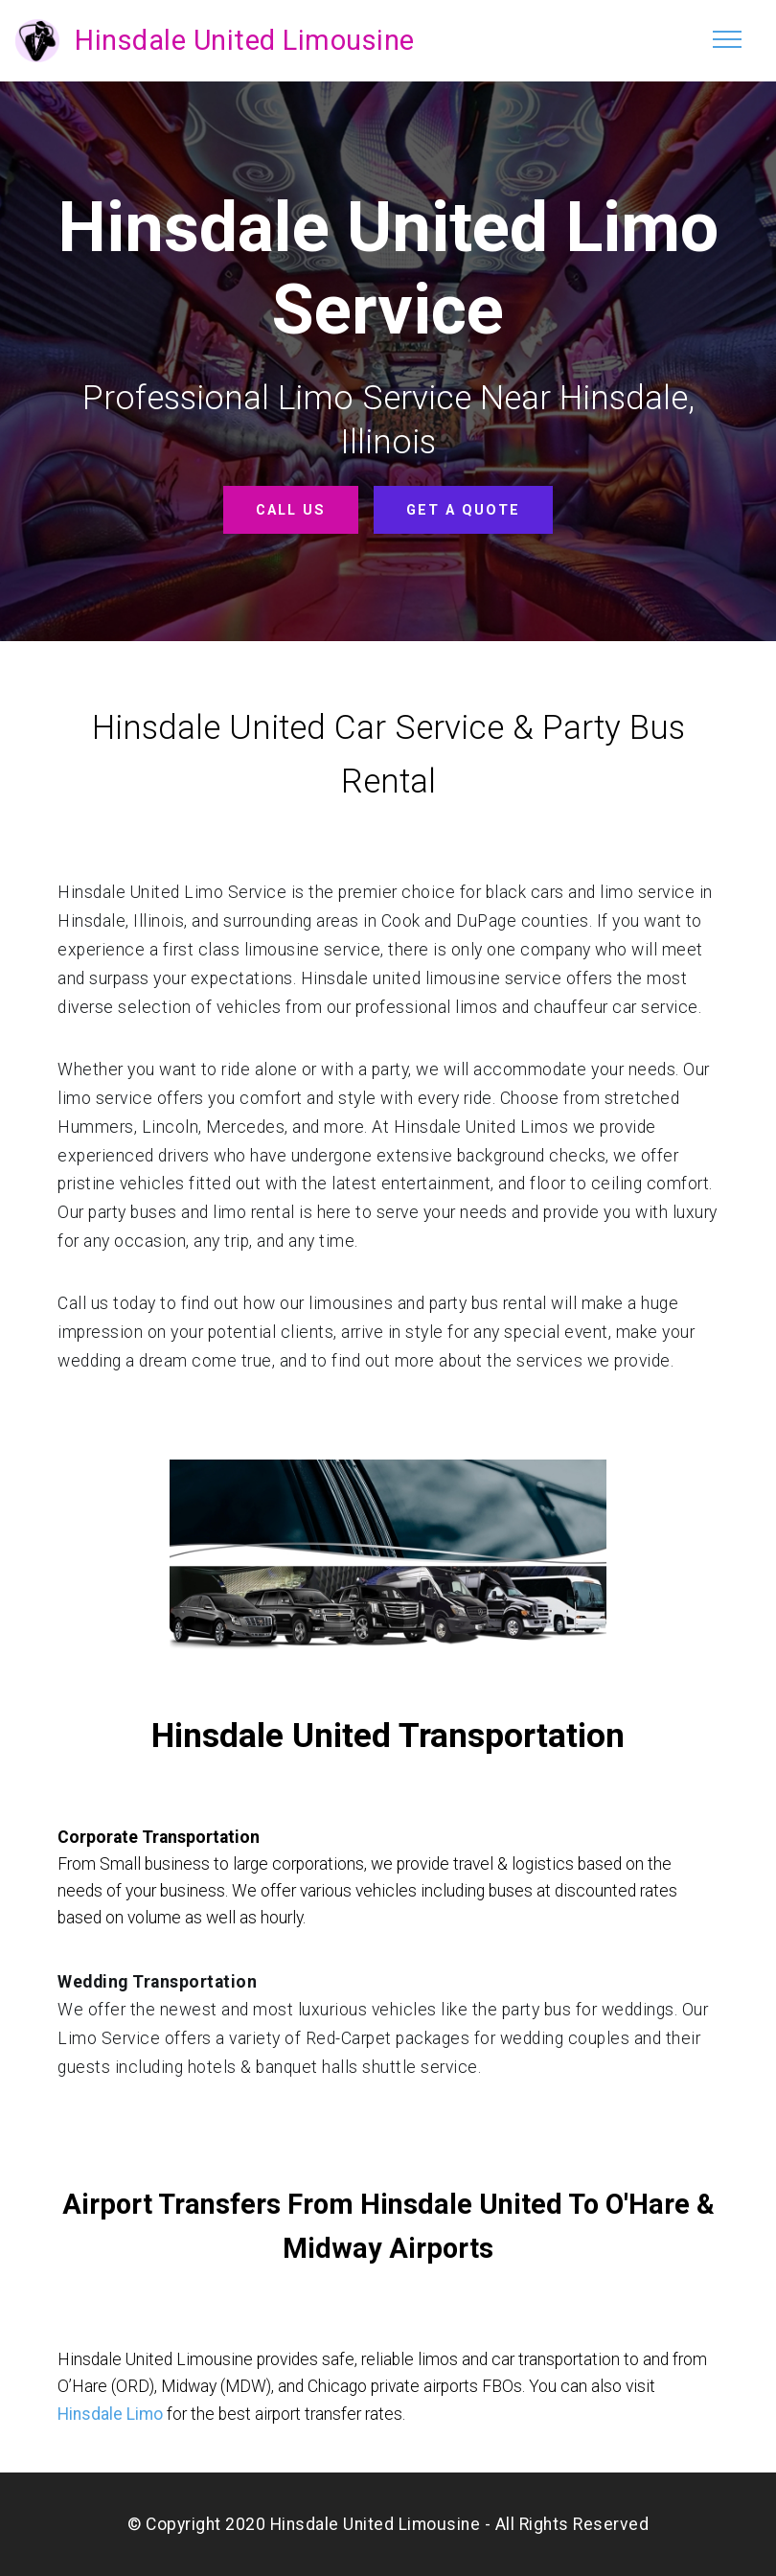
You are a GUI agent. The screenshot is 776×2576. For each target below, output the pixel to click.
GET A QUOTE (463, 509)
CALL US (291, 509)
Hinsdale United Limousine (245, 40)
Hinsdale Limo (110, 2413)
